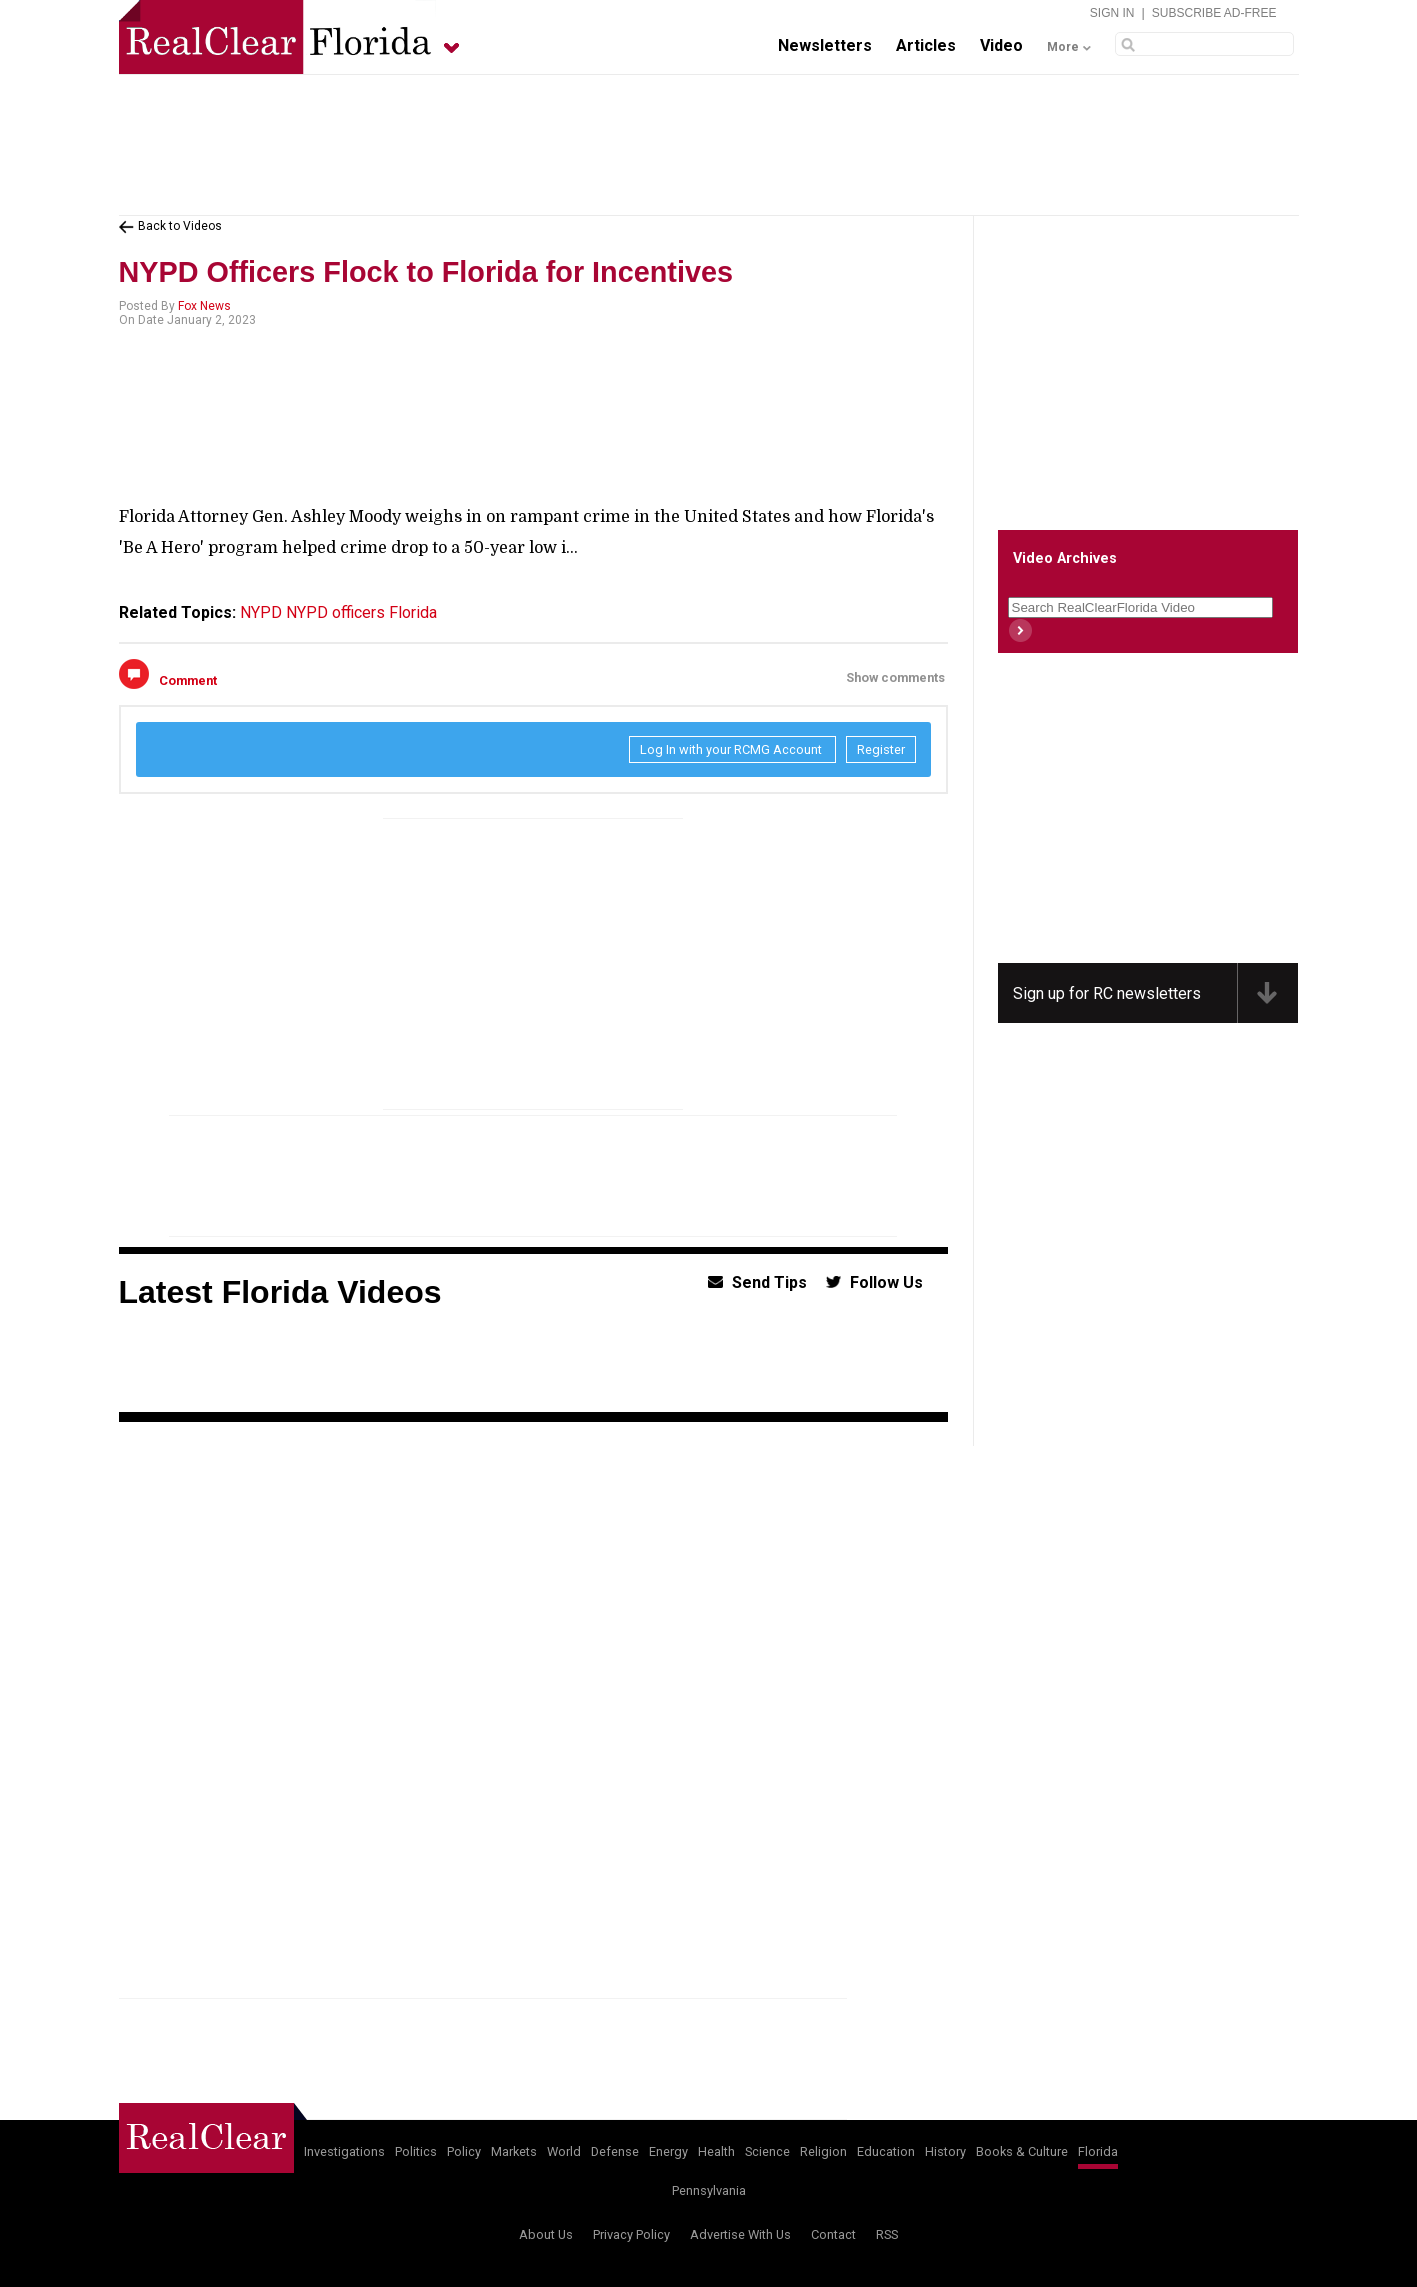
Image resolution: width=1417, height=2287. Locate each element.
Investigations (344, 2151)
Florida (413, 612)
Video (1001, 45)
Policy (464, 2151)
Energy (668, 2151)
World (564, 2151)
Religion (823, 2151)
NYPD (261, 612)
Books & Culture (1022, 2151)
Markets (514, 2151)
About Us (546, 2234)
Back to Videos (180, 226)
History (945, 2151)
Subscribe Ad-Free (1214, 13)
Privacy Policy (631, 2234)
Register (881, 749)
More (1063, 47)
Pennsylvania (709, 2190)
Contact (833, 2234)
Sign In (1112, 13)
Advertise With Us (740, 2234)
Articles (926, 45)
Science (767, 2151)
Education (886, 2151)
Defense (615, 2151)
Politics (416, 2151)
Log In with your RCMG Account (732, 749)
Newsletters (825, 45)
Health (716, 2151)
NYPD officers (335, 612)
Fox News (204, 306)
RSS (887, 2234)
